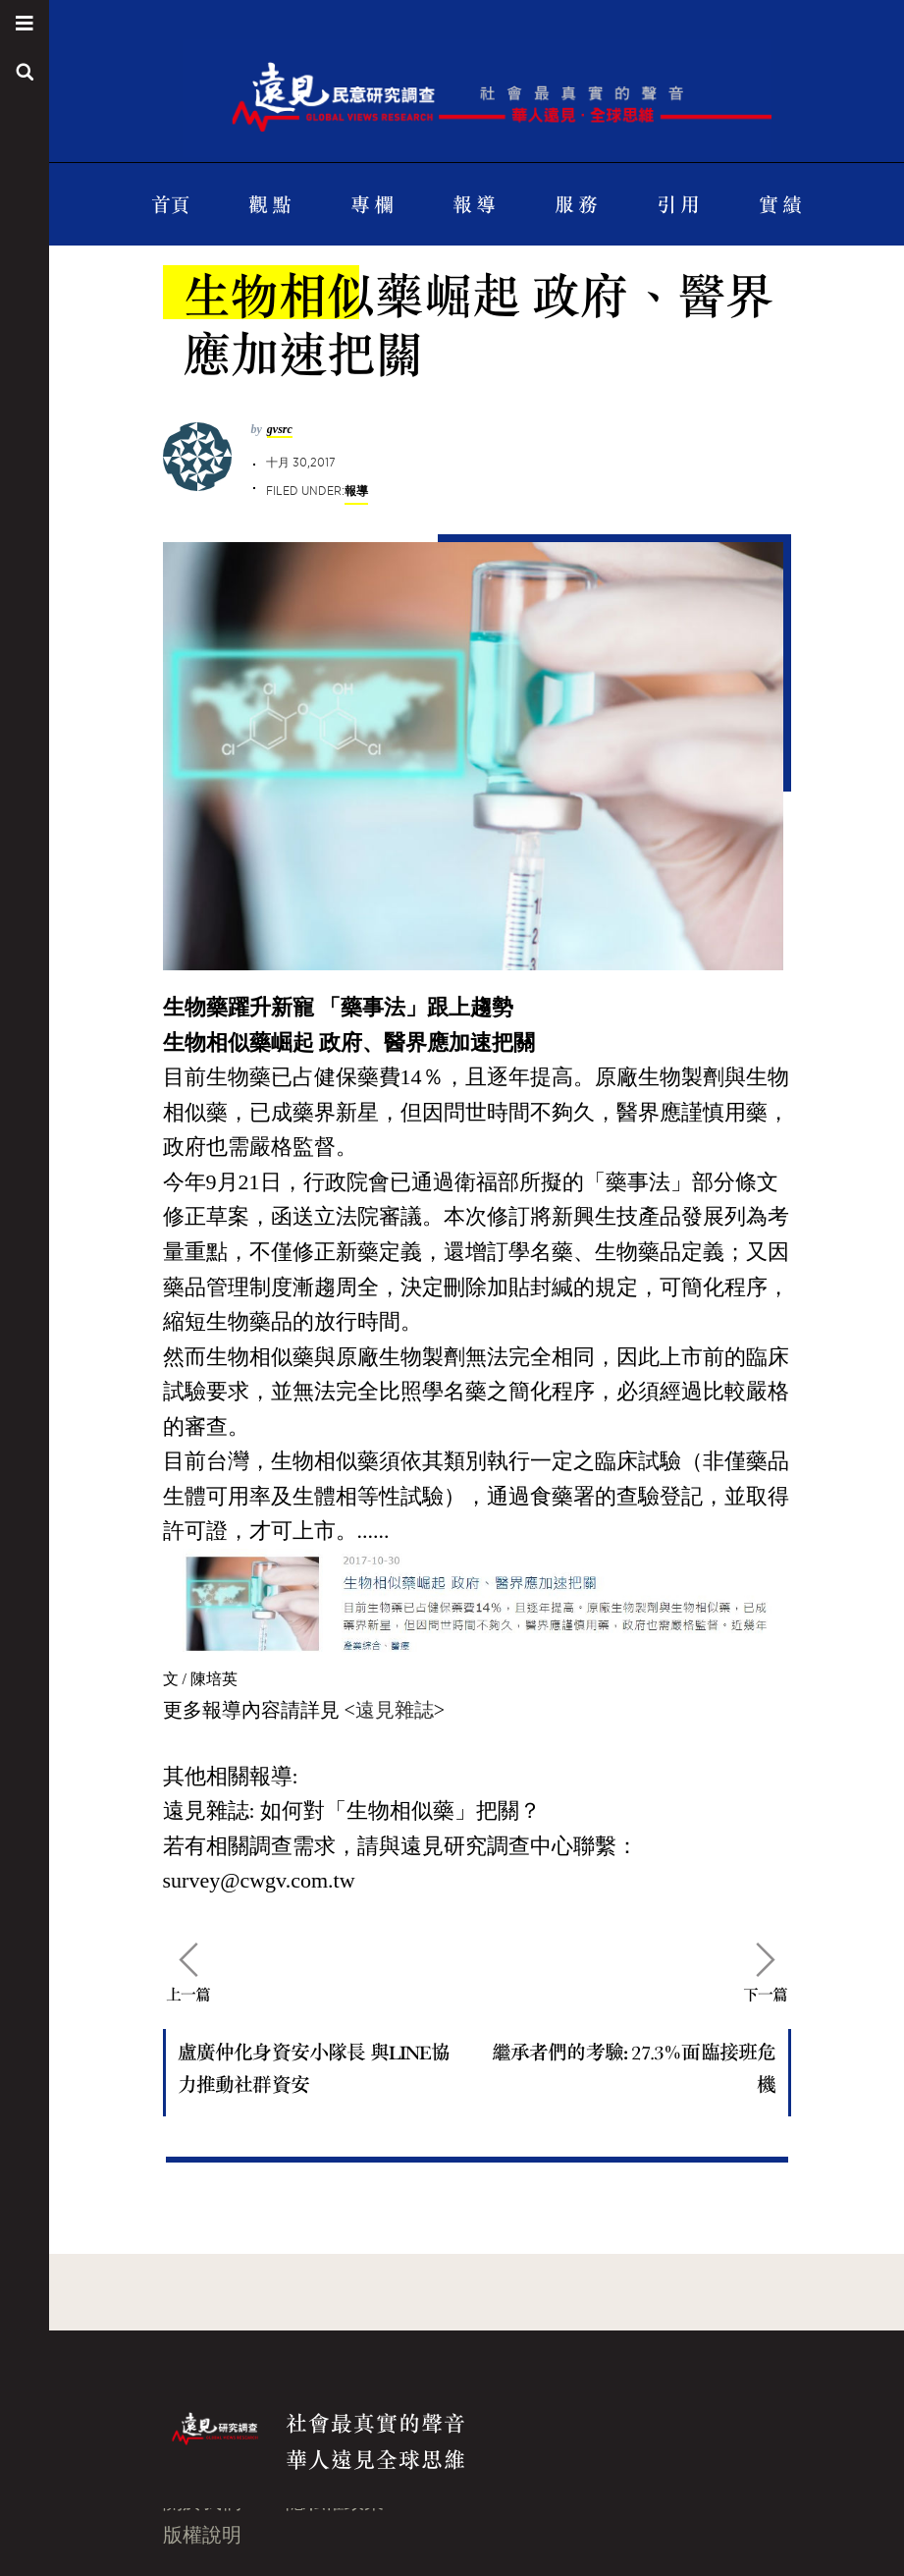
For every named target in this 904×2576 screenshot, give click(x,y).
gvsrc (279, 429)
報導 (356, 490)
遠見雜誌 (394, 1710)
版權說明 (202, 2535)
